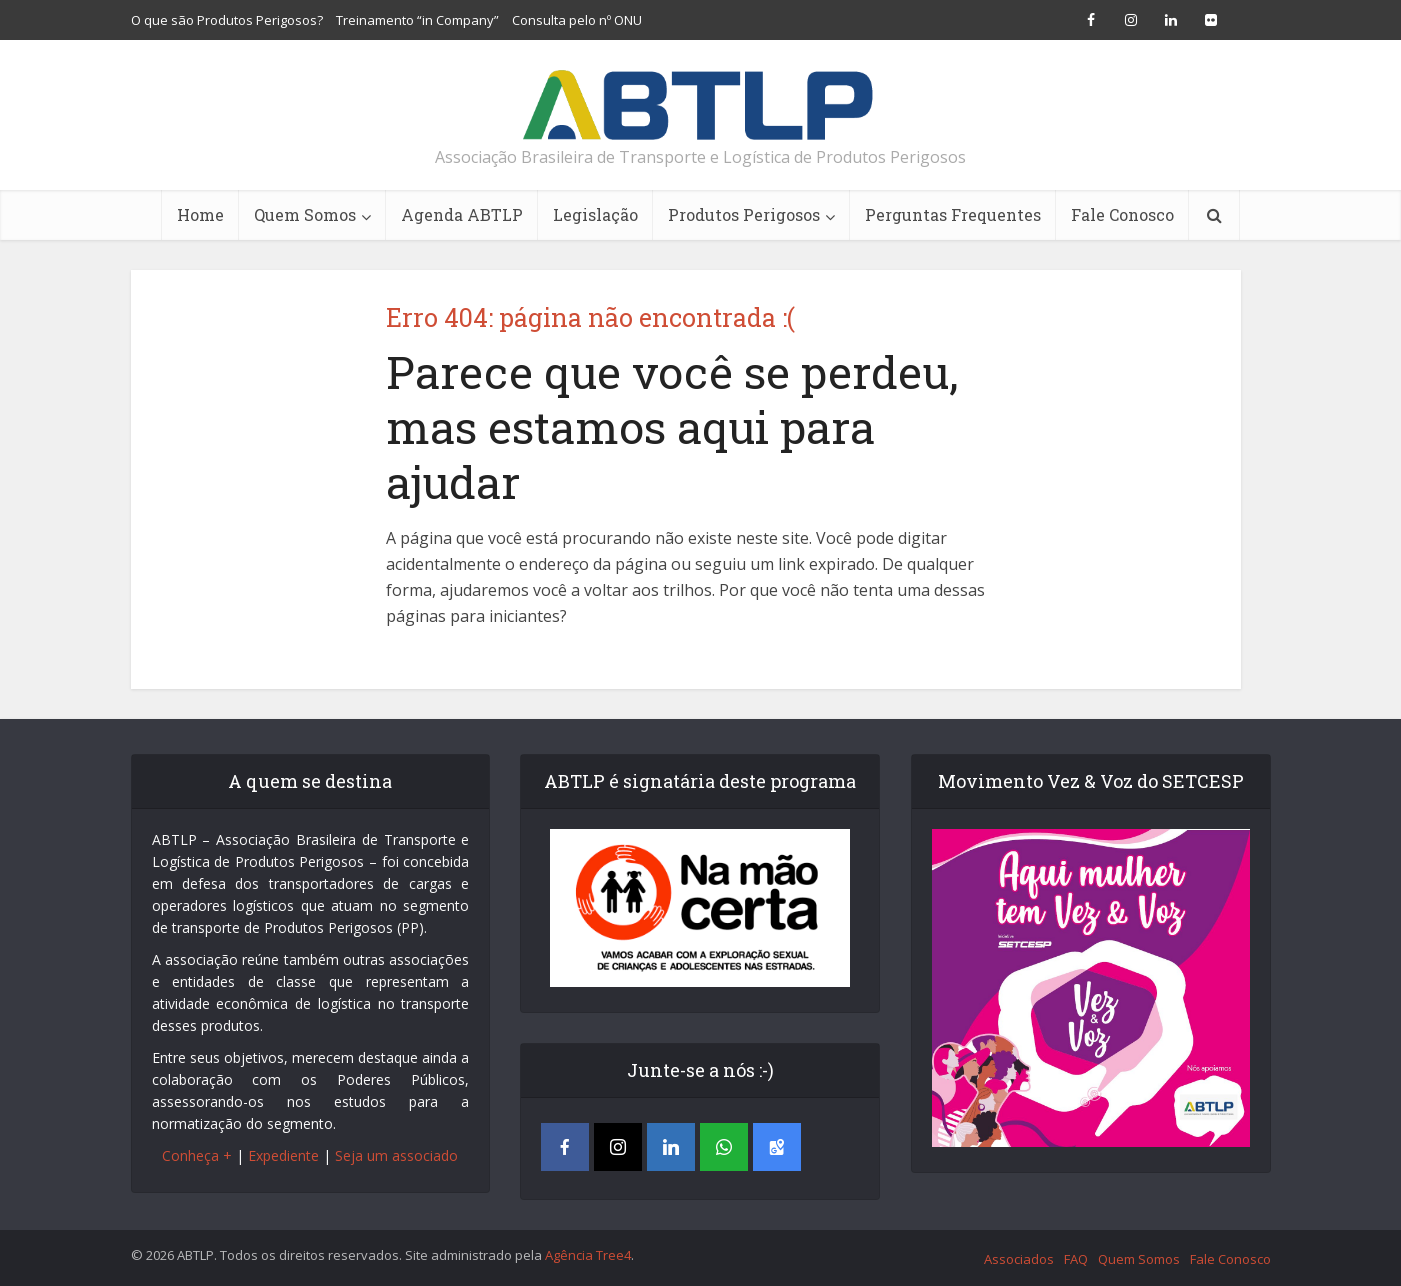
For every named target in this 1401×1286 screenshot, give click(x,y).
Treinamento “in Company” (417, 20)
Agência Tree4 (588, 1255)
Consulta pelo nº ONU (577, 20)
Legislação (595, 214)
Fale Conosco (1122, 214)
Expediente (283, 1155)
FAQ (1076, 1259)
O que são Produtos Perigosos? (227, 20)
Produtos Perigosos (744, 214)
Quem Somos (305, 214)
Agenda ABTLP (462, 214)
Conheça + (197, 1155)
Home (200, 214)
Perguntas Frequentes (953, 214)
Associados (1019, 1259)
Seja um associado (396, 1155)
